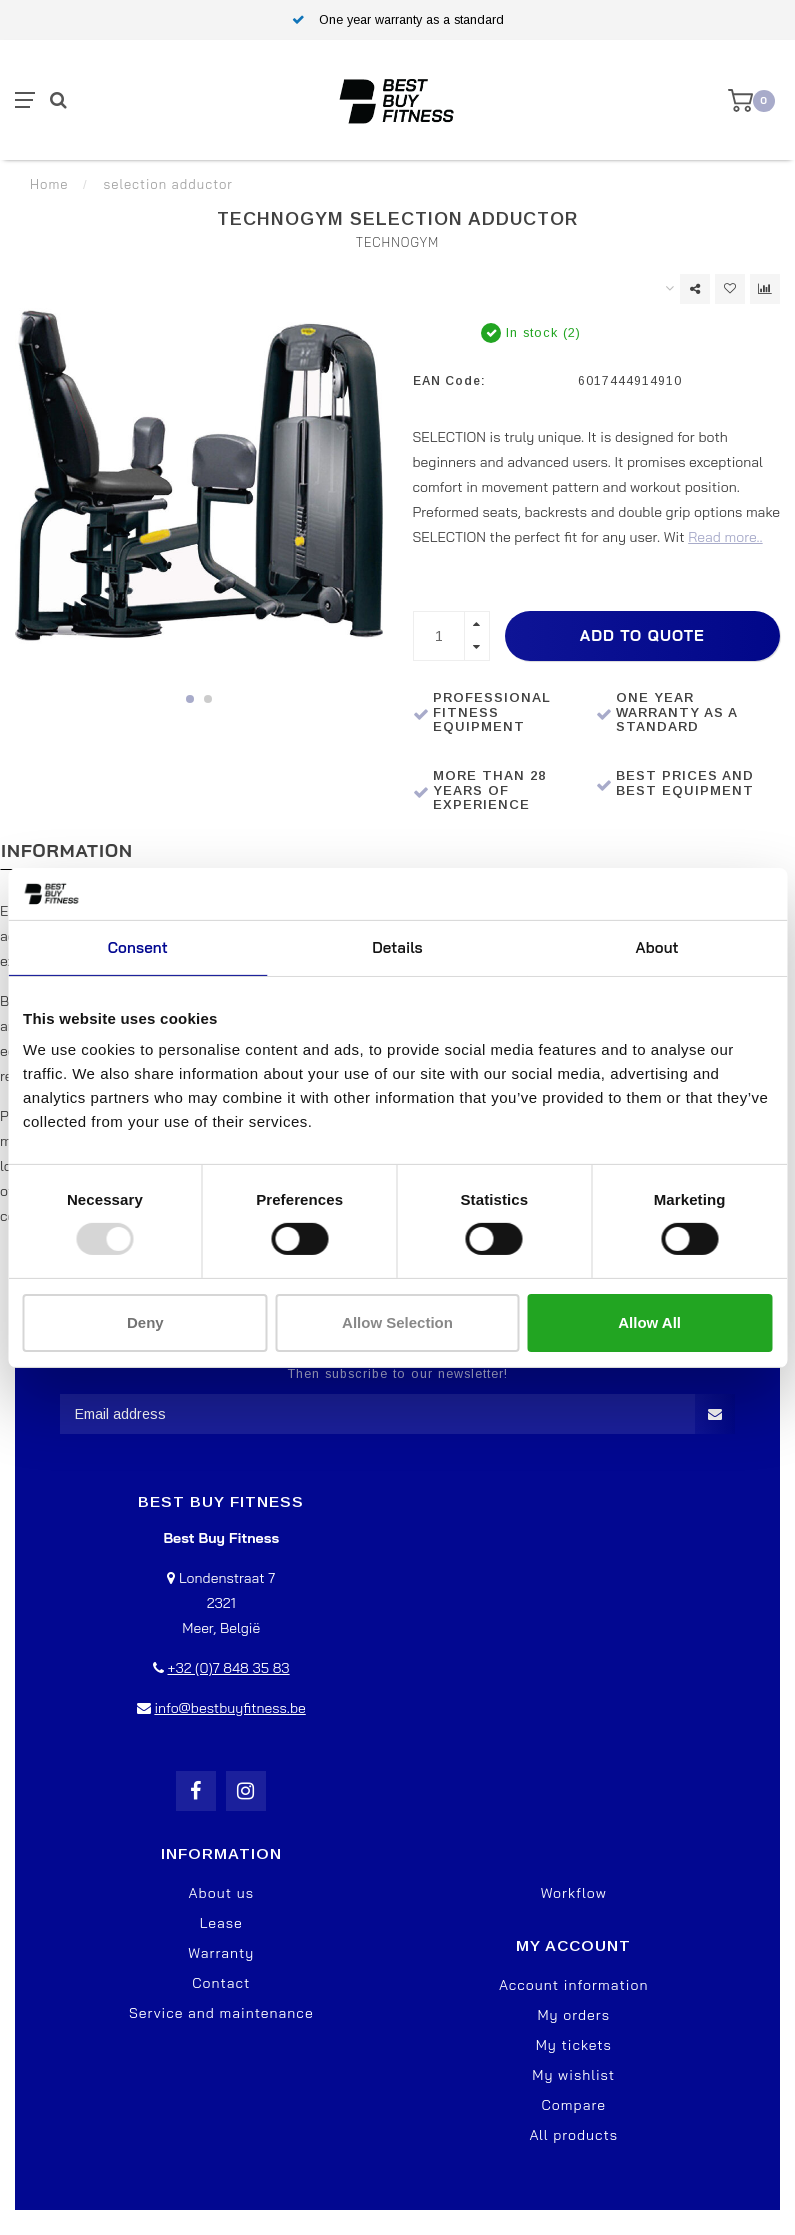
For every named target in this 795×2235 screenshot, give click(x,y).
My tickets (574, 2045)
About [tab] (657, 947)
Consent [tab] (138, 947)
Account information (573, 1985)
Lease (221, 1923)
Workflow (574, 1893)
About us (221, 1893)
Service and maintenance (221, 2013)
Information (67, 850)
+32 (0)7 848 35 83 (228, 1668)
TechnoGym (398, 242)
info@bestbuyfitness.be (229, 1708)
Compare (574, 2105)
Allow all (649, 1322)
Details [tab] (397, 947)
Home (49, 184)
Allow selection (397, 1322)
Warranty (221, 1953)
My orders (573, 2015)
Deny (145, 1322)
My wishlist (573, 2075)
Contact (221, 1983)
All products (573, 2135)
